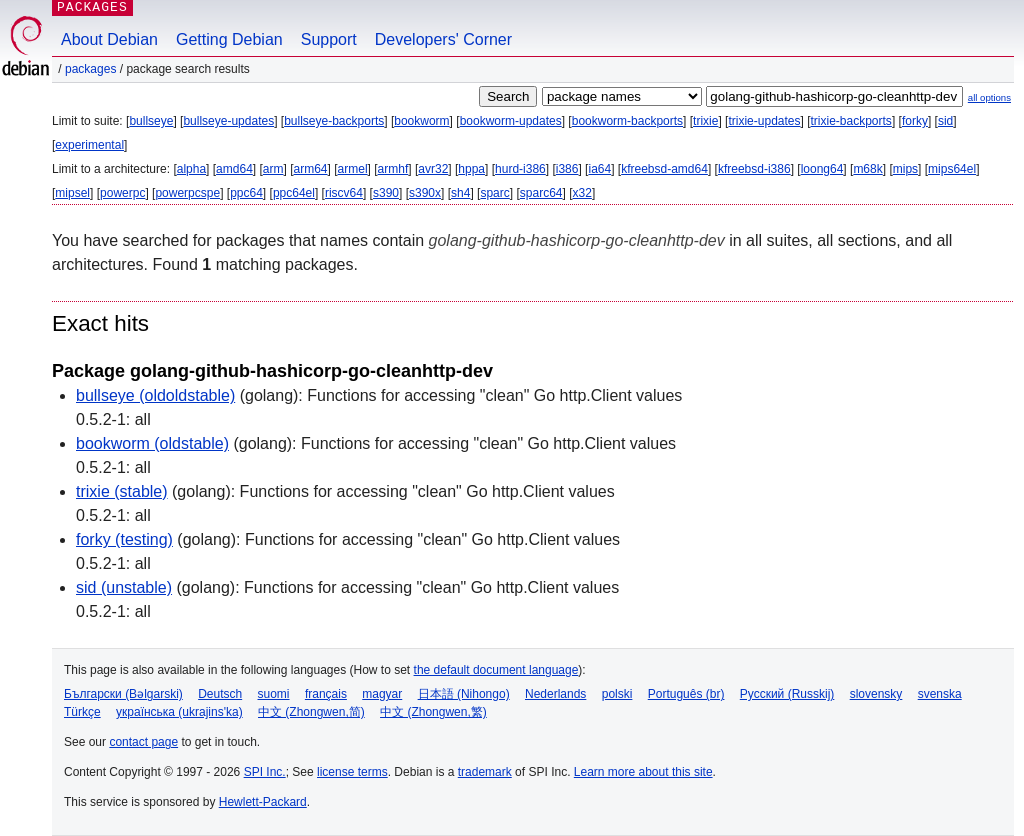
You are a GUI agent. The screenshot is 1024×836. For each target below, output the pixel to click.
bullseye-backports (334, 121)
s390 (386, 193)
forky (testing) (124, 539)
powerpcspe (187, 193)
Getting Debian (229, 39)
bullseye (151, 121)
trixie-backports (851, 121)
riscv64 (344, 193)
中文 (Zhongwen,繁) (433, 712)
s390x (425, 193)
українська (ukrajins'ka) (179, 712)
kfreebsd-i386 (754, 169)
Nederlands (555, 694)
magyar (382, 694)
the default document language (496, 670)
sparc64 (541, 193)
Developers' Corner (443, 39)
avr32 (433, 169)
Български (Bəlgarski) (123, 694)
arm (273, 169)
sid (945, 121)
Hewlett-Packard (263, 802)
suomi (274, 694)
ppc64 (246, 193)
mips (905, 169)
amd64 (234, 169)
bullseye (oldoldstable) (155, 395)
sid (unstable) (124, 587)
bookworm (421, 121)
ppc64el (294, 193)
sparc (494, 193)
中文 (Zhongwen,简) (311, 712)
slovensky (876, 694)
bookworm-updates (511, 121)
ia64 (599, 169)
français (326, 694)
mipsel (72, 193)
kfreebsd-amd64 (664, 169)
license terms (352, 772)
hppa (471, 169)
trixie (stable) (122, 491)
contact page (143, 742)
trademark (485, 772)
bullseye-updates (228, 121)
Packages (90, 69)
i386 (567, 169)
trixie (705, 121)
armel (353, 169)
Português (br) (686, 694)
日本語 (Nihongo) (464, 694)
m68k (867, 169)
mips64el (952, 169)
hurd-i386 (520, 169)
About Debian (109, 39)
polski (617, 694)
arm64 (311, 169)
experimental (89, 145)
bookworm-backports (627, 121)
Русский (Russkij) (787, 694)
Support (329, 39)
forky (915, 121)
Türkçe (82, 712)
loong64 (822, 169)
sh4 (460, 193)
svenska (940, 694)
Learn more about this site (643, 772)
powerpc (122, 193)
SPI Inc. (265, 772)
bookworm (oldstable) (152, 443)
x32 (582, 193)
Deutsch (220, 694)
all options (989, 97)
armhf (393, 169)
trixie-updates (764, 121)
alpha (191, 169)
